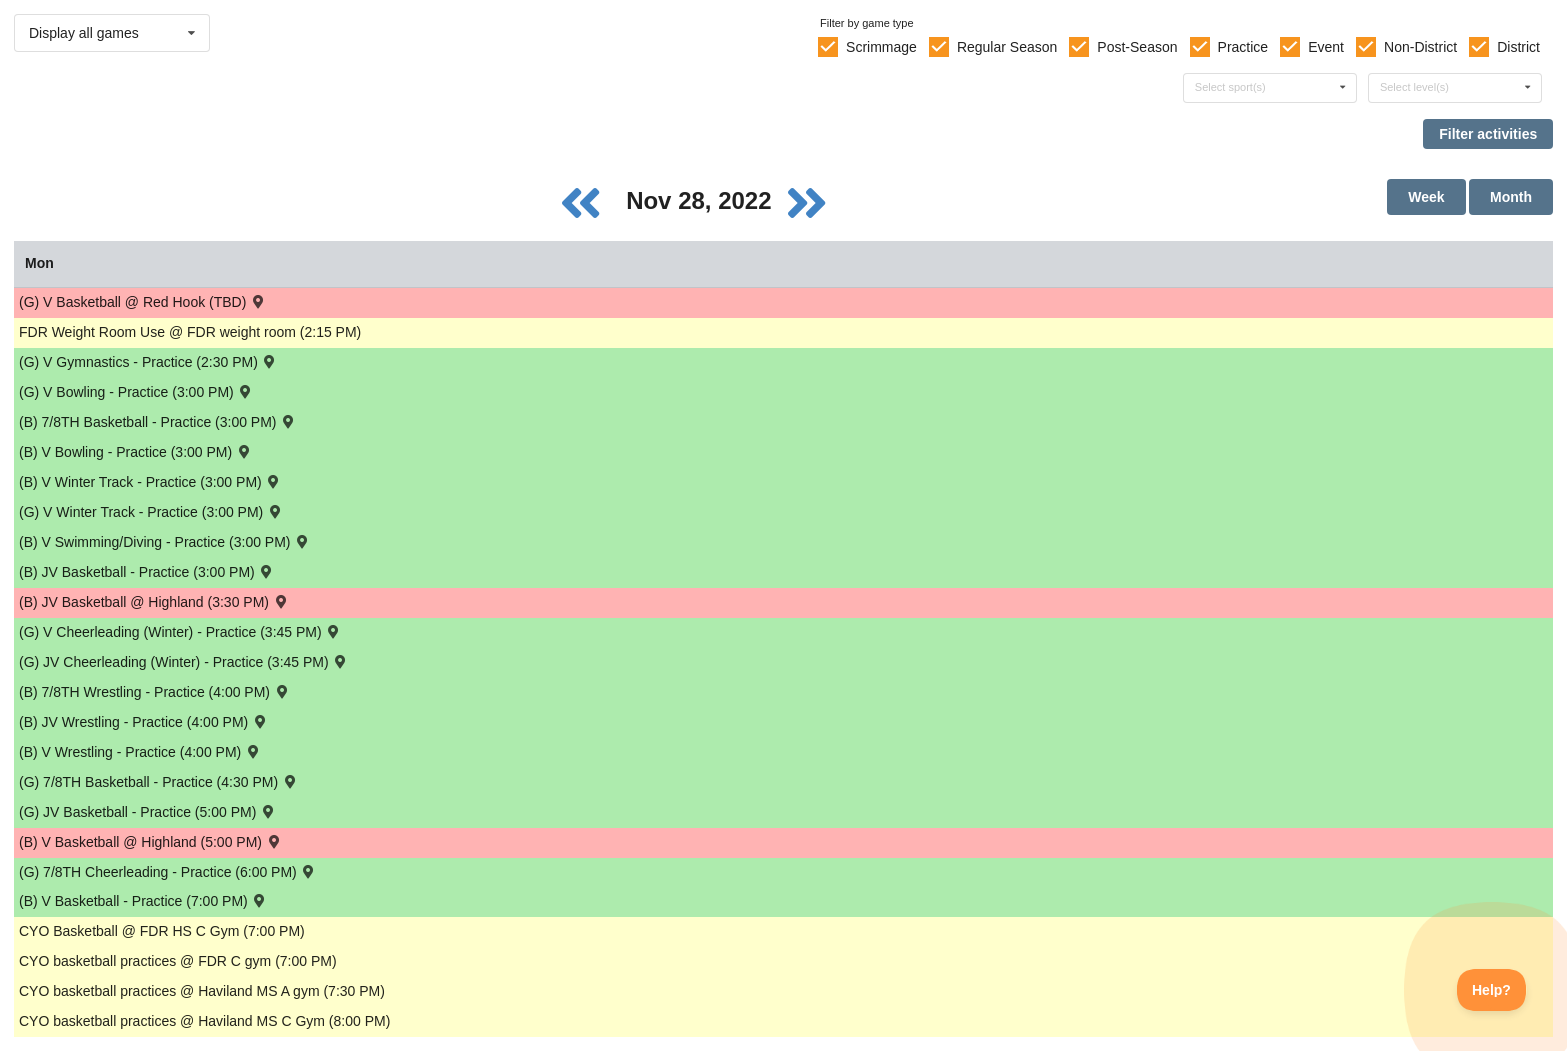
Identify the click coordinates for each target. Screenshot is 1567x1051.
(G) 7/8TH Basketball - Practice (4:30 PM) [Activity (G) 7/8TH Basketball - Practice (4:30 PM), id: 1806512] (158, 781)
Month (1511, 197)
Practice (1243, 47)
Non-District (1420, 47)
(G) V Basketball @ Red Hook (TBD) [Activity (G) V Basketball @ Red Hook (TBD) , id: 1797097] (143, 301)
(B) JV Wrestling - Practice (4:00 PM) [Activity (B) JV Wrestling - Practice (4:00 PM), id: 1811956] (144, 721)
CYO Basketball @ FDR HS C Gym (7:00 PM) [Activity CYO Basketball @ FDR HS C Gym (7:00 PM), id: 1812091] (162, 931)
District (1518, 47)
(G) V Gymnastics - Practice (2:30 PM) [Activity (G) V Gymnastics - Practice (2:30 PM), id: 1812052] (148, 361)
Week (1426, 197)
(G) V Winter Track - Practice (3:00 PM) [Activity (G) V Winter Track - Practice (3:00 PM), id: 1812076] (151, 511)
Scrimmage (881, 47)
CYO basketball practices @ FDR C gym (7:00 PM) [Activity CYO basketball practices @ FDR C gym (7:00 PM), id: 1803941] (178, 961)
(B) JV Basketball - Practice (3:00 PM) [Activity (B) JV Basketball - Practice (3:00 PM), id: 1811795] (147, 571)
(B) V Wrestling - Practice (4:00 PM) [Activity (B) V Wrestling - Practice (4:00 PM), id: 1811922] (140, 751)
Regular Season (1007, 47)
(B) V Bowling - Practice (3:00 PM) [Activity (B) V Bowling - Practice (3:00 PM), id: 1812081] (136, 451)
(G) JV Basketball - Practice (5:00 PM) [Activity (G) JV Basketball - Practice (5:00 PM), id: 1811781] (148, 811)
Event (1326, 47)
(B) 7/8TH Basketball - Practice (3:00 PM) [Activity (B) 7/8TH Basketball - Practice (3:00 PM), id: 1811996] (158, 421)
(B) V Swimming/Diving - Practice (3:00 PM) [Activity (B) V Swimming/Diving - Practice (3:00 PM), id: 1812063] (165, 541)
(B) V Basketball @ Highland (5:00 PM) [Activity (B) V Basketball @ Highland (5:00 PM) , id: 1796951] (150, 841)
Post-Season (1137, 47)
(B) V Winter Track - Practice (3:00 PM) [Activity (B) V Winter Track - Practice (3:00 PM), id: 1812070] (150, 481)
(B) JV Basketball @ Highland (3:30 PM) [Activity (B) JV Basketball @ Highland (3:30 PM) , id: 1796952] (154, 601)
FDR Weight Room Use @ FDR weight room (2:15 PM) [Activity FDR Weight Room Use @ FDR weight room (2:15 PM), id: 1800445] (190, 332)
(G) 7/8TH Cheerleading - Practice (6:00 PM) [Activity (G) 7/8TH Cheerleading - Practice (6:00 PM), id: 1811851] (168, 871)
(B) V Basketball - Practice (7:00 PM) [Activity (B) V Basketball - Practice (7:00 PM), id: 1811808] (143, 900)
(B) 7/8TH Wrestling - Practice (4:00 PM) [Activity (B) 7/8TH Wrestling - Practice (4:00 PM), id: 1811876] (154, 691)
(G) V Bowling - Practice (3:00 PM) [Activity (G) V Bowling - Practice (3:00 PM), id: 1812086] (136, 391)
